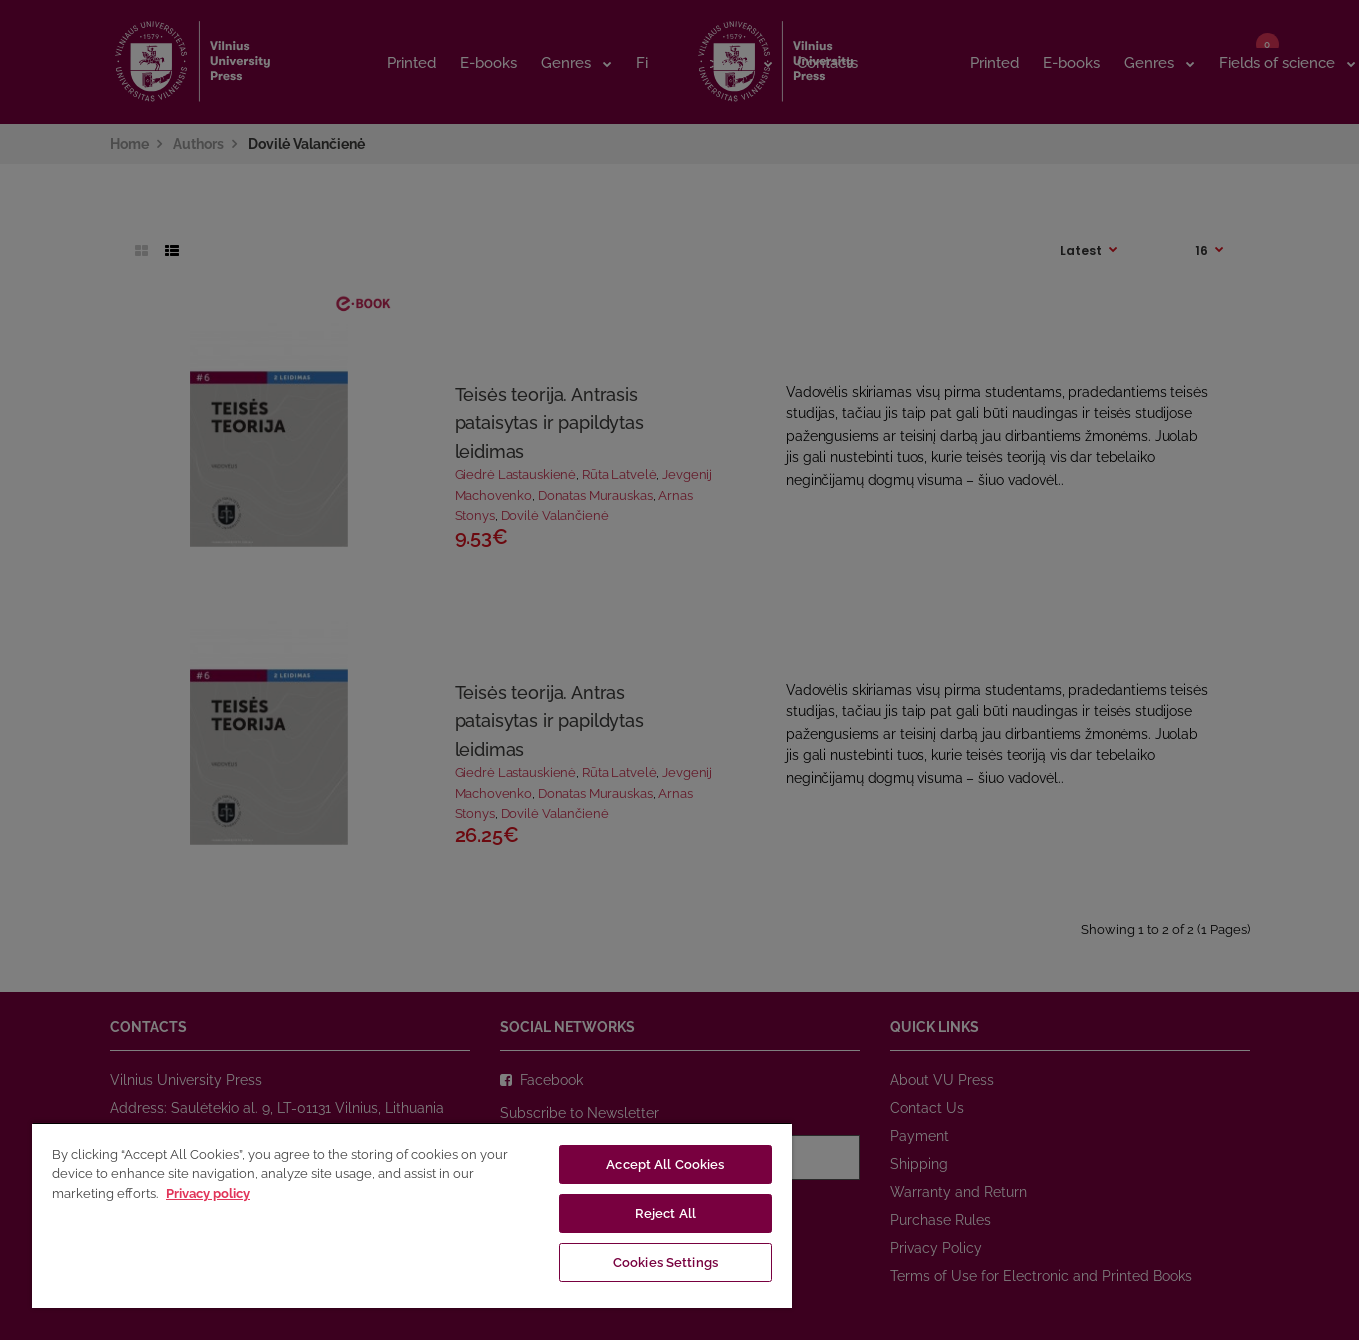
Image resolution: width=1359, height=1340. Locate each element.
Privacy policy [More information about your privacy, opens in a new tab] (208, 1193)
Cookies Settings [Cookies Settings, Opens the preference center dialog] (665, 1262)
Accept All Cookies (665, 1164)
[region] (412, 1215)
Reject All (665, 1213)
